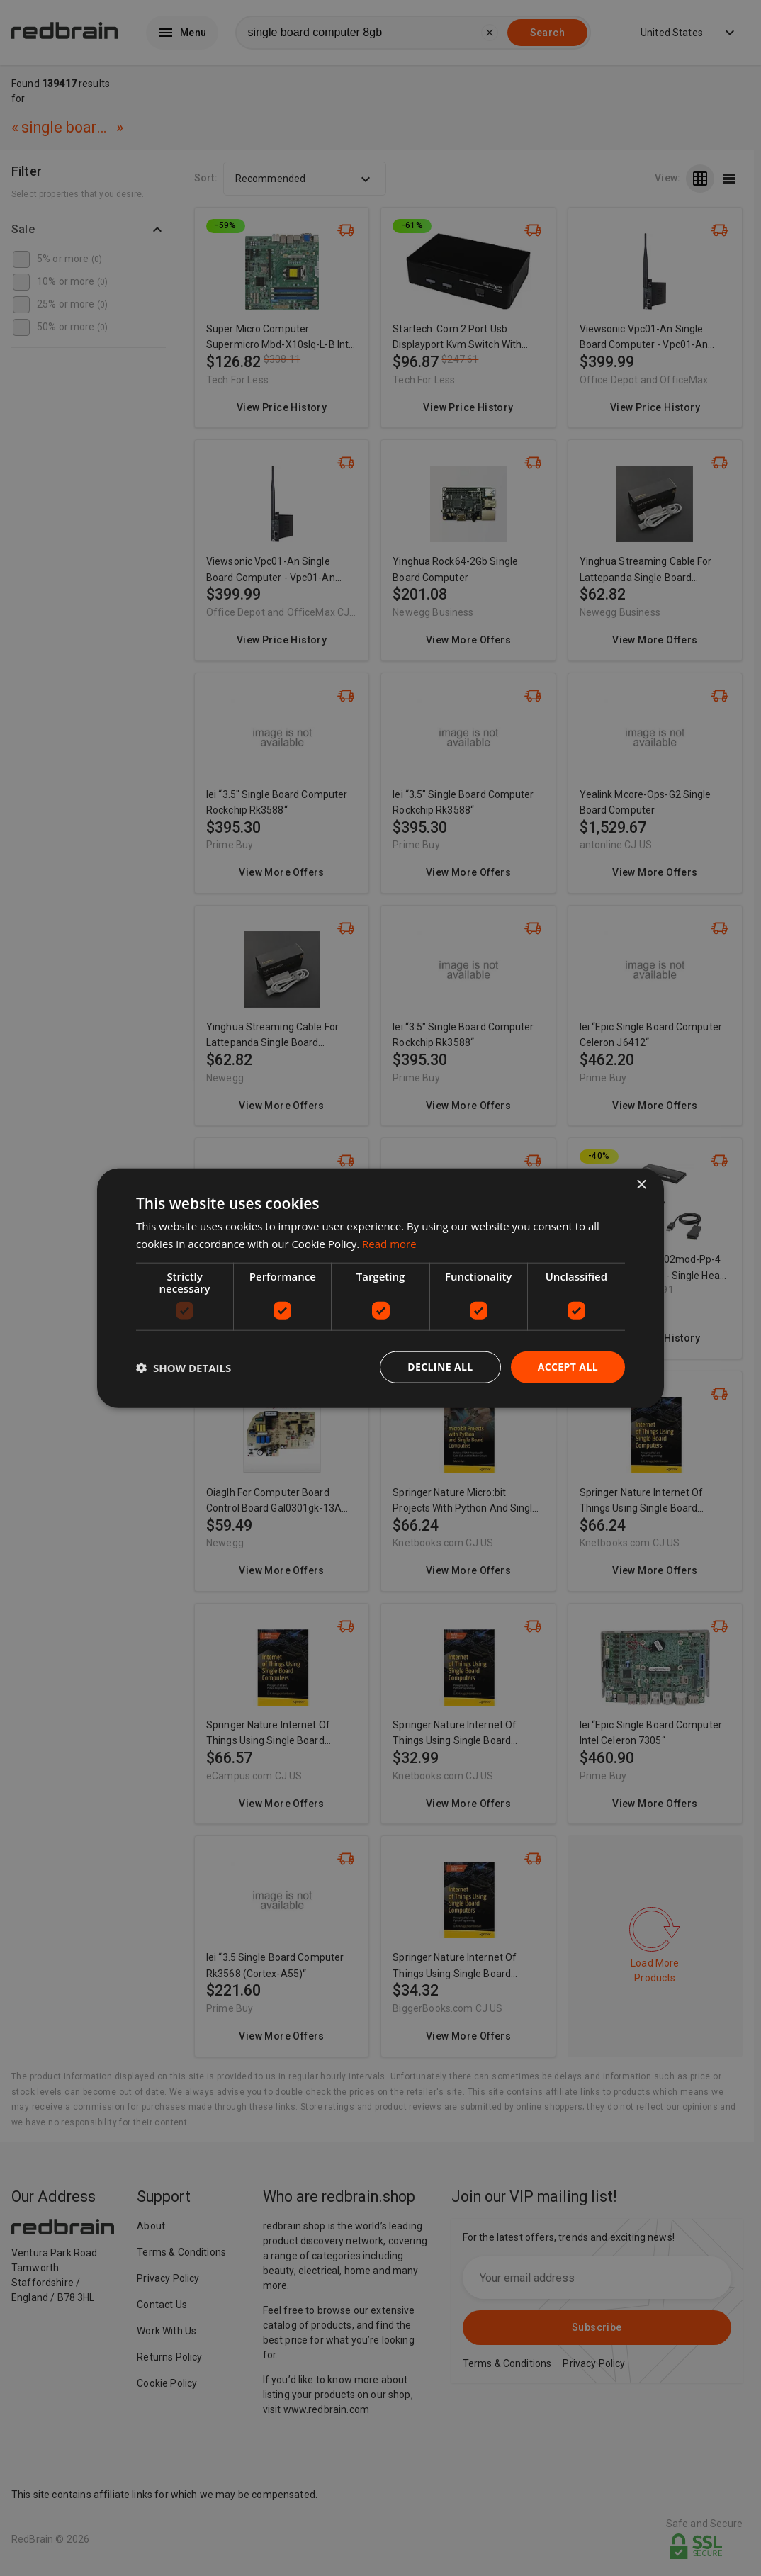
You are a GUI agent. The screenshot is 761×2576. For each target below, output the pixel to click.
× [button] (641, 1184)
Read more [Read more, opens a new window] (389, 1243)
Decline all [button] (440, 1366)
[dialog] (380, 1288)
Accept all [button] (568, 1366)
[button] (183, 1367)
